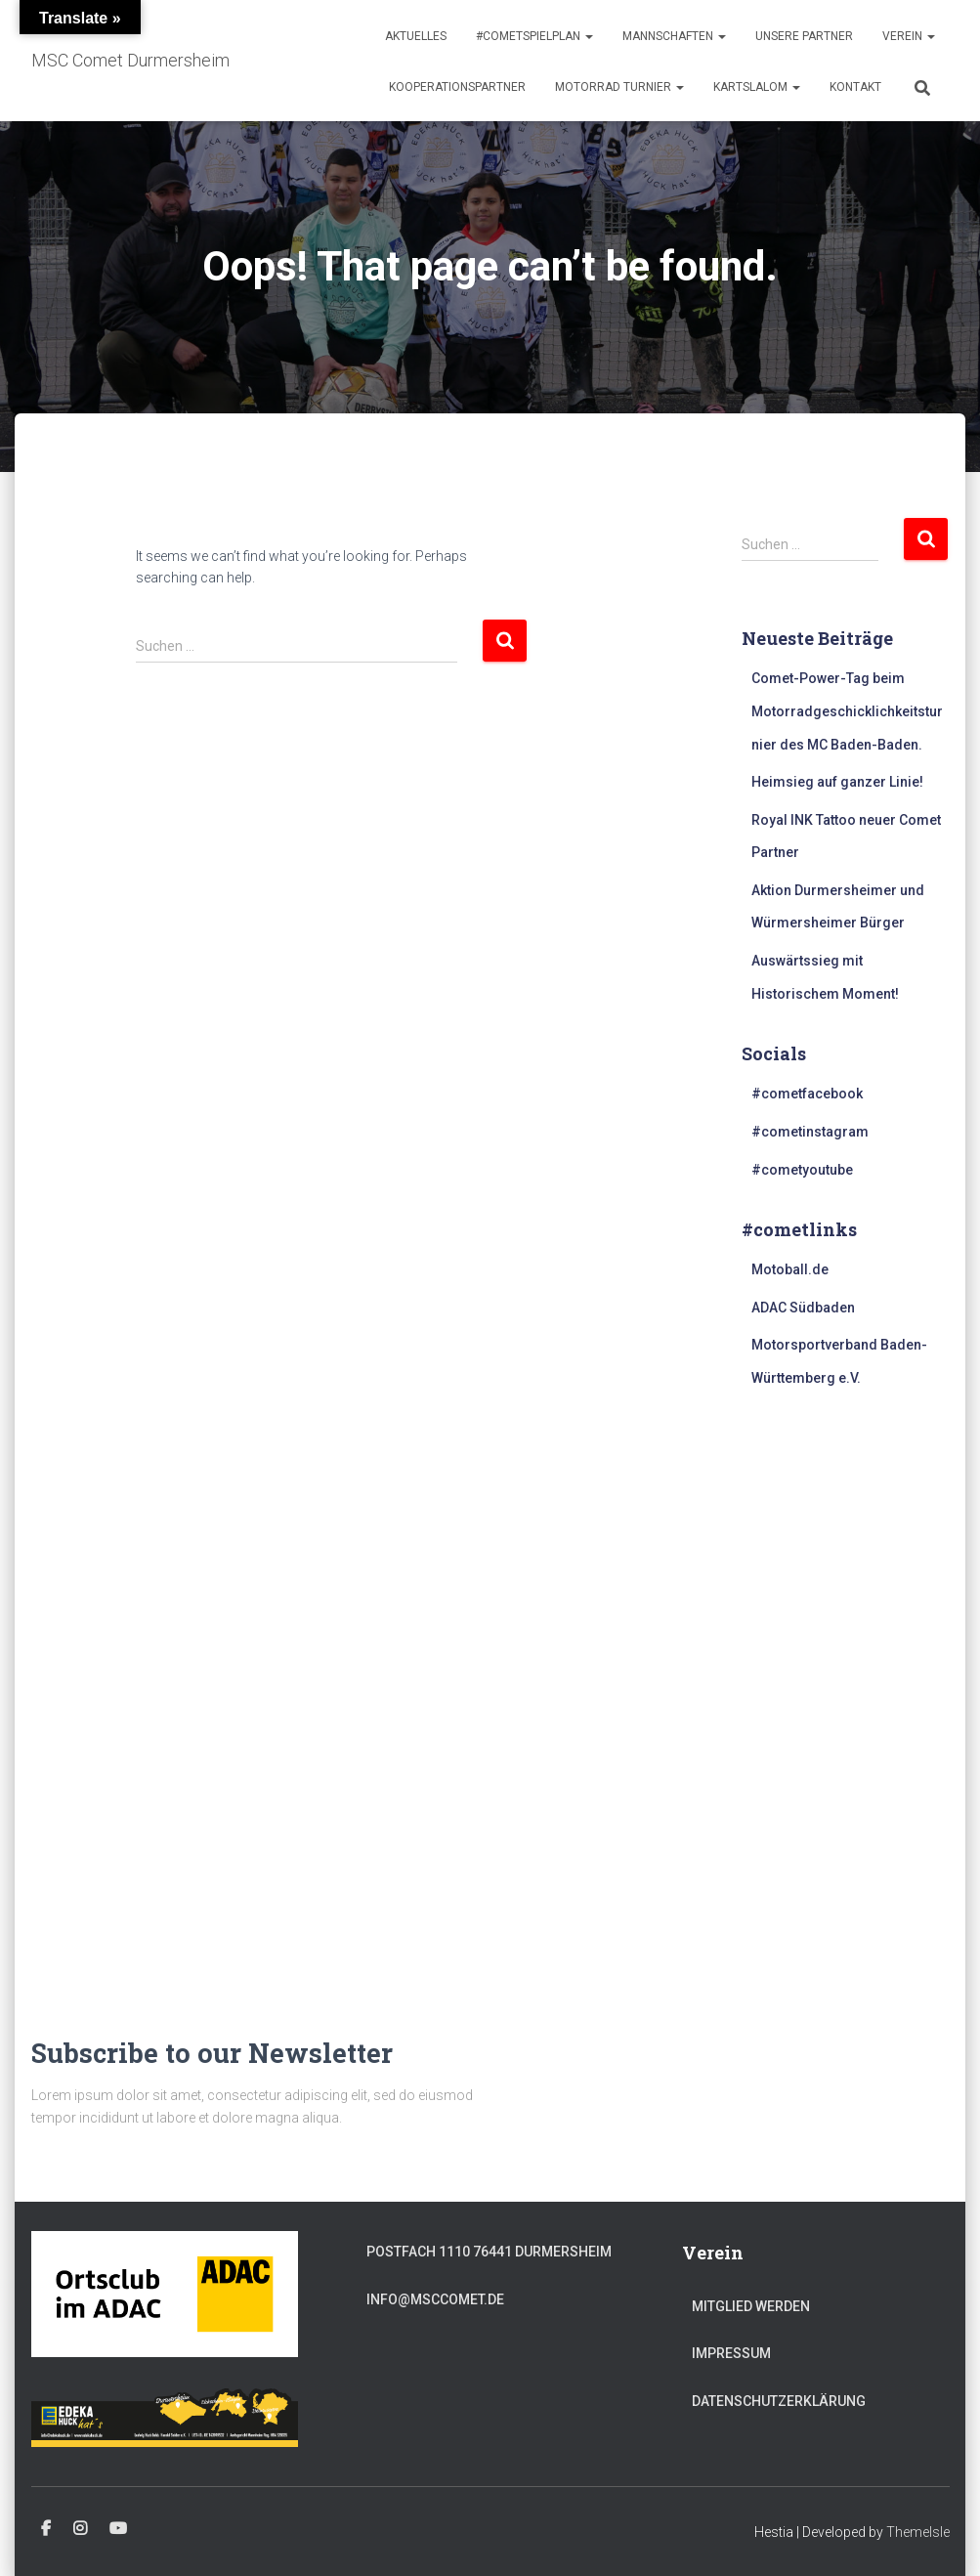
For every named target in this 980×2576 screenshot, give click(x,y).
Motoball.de (790, 1269)
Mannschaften (674, 36)
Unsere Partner (804, 36)
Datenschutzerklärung (779, 2401)
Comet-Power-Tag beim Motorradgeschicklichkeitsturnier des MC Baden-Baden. (847, 710)
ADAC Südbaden (803, 1307)
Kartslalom (756, 87)
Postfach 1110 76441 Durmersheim (489, 2251)
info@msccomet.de (435, 2299)
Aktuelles (416, 36)
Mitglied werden (751, 2306)
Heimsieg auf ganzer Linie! (837, 782)
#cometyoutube (802, 1170)
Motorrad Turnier (619, 87)
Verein (908, 36)
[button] (588, 36)
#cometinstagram (810, 1131)
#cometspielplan (534, 36)
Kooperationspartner (457, 87)
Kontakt (855, 87)
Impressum (731, 2353)
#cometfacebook (807, 1093)
